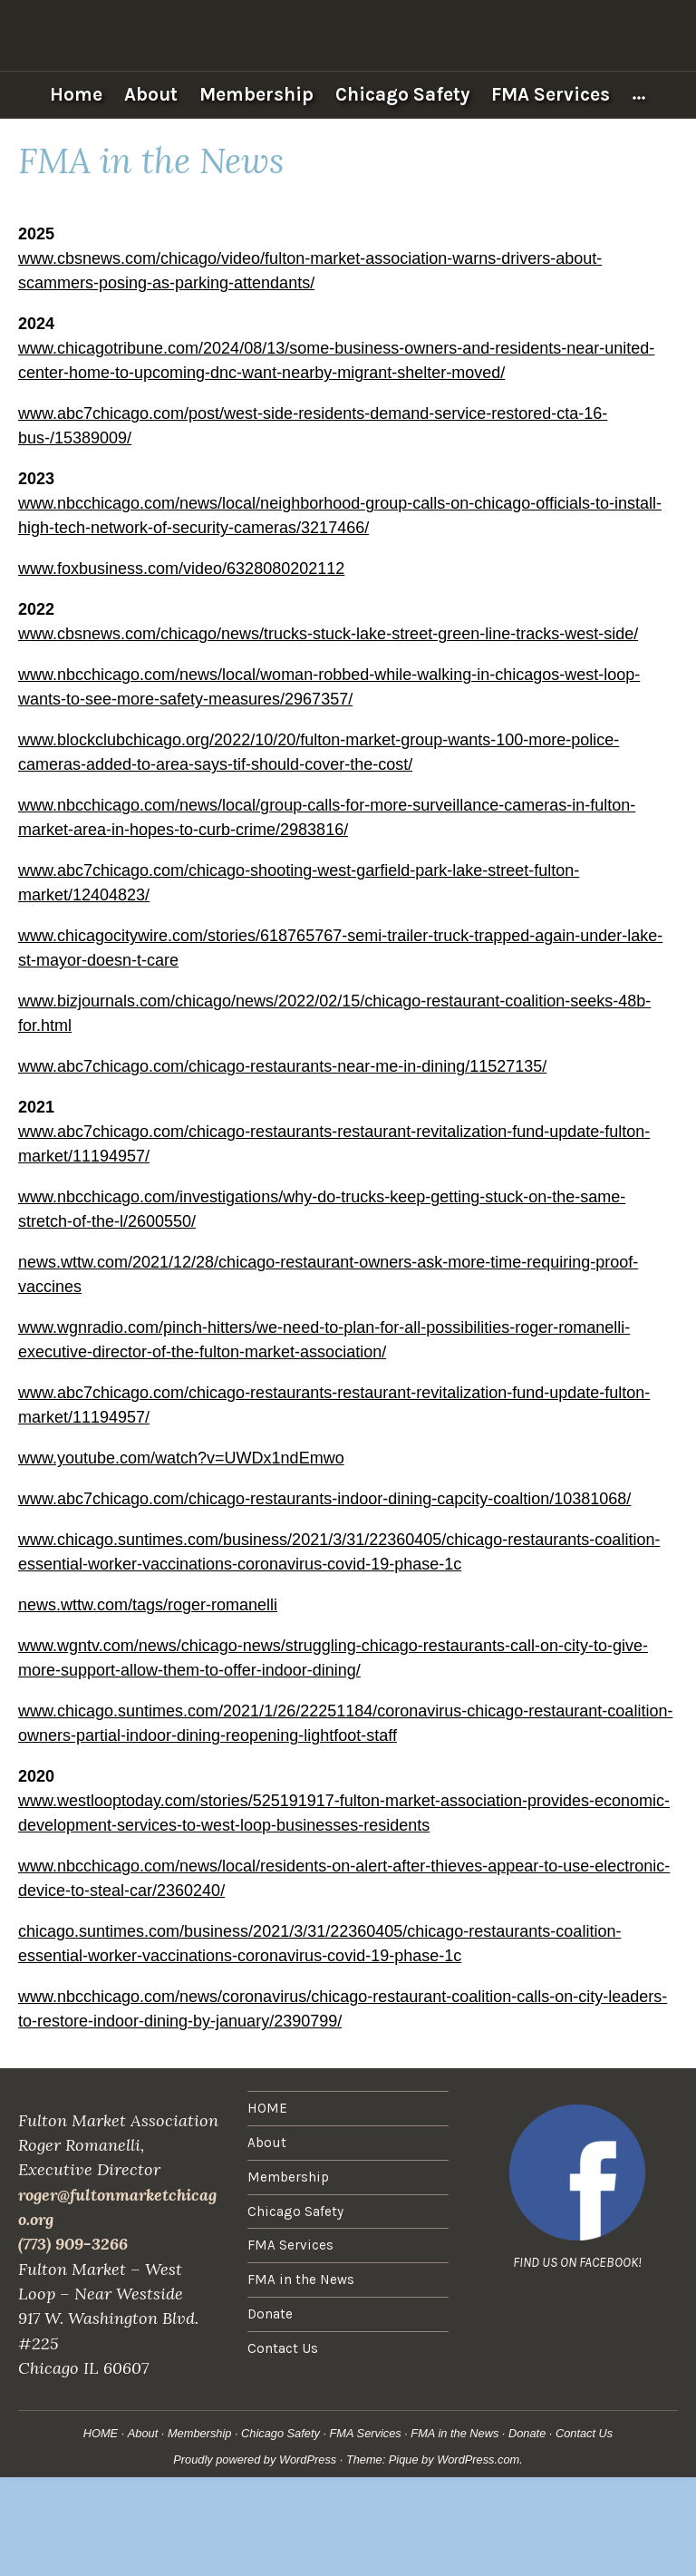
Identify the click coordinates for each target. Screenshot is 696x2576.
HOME (267, 2108)
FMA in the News (300, 2279)
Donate (270, 2314)
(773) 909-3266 (73, 2243)
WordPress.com (478, 2459)
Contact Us (282, 2348)
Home (76, 94)
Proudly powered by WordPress (254, 2459)
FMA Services (550, 94)
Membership (256, 94)
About (151, 94)
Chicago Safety (402, 94)
